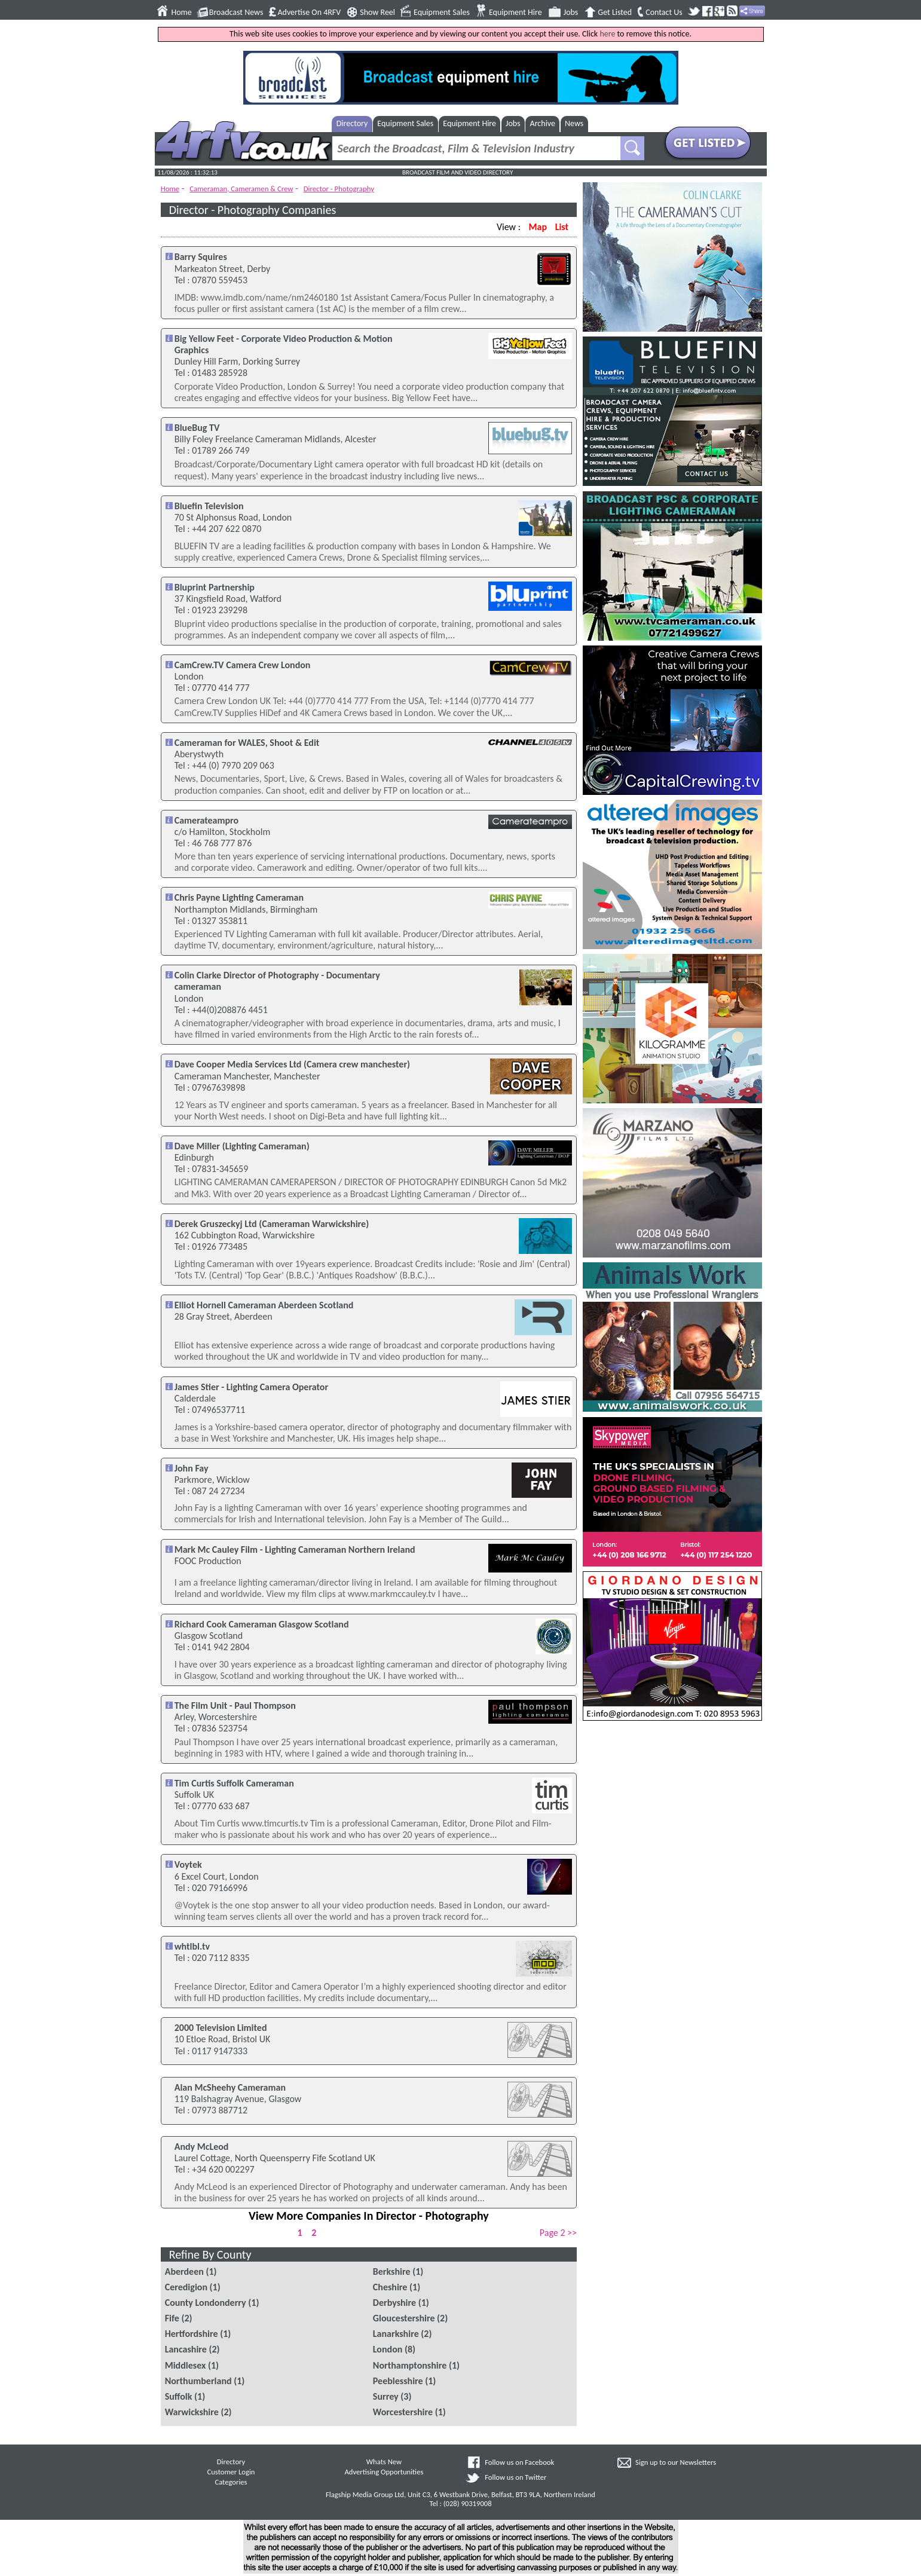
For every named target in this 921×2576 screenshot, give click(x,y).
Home (182, 12)
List (561, 226)
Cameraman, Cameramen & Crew (241, 188)
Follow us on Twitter (515, 2477)
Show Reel (377, 12)
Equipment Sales (442, 12)
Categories (231, 2481)
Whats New (384, 2461)
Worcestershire (403, 2412)
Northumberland (198, 2381)
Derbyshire (394, 2302)
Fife (172, 2318)
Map (538, 226)
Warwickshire (192, 2412)
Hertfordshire (191, 2333)
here (607, 34)
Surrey (386, 2396)
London (387, 2349)
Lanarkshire (396, 2333)
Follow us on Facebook (519, 2462)
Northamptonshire (409, 2365)
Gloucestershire (404, 2318)
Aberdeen (184, 2271)
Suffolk (178, 2396)
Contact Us (664, 12)
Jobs (571, 12)
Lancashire (186, 2349)
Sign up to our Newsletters (675, 2462)
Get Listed (615, 12)
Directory (352, 123)
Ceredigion (186, 2287)
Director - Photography (339, 188)
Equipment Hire (515, 12)
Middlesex (185, 2365)
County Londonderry (205, 2302)
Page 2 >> (558, 2232)
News (574, 123)
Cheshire (390, 2287)
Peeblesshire (398, 2381)
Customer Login (231, 2471)
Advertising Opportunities (384, 2471)
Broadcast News (236, 12)
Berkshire (392, 2271)
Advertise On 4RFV (309, 12)
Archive (542, 123)
